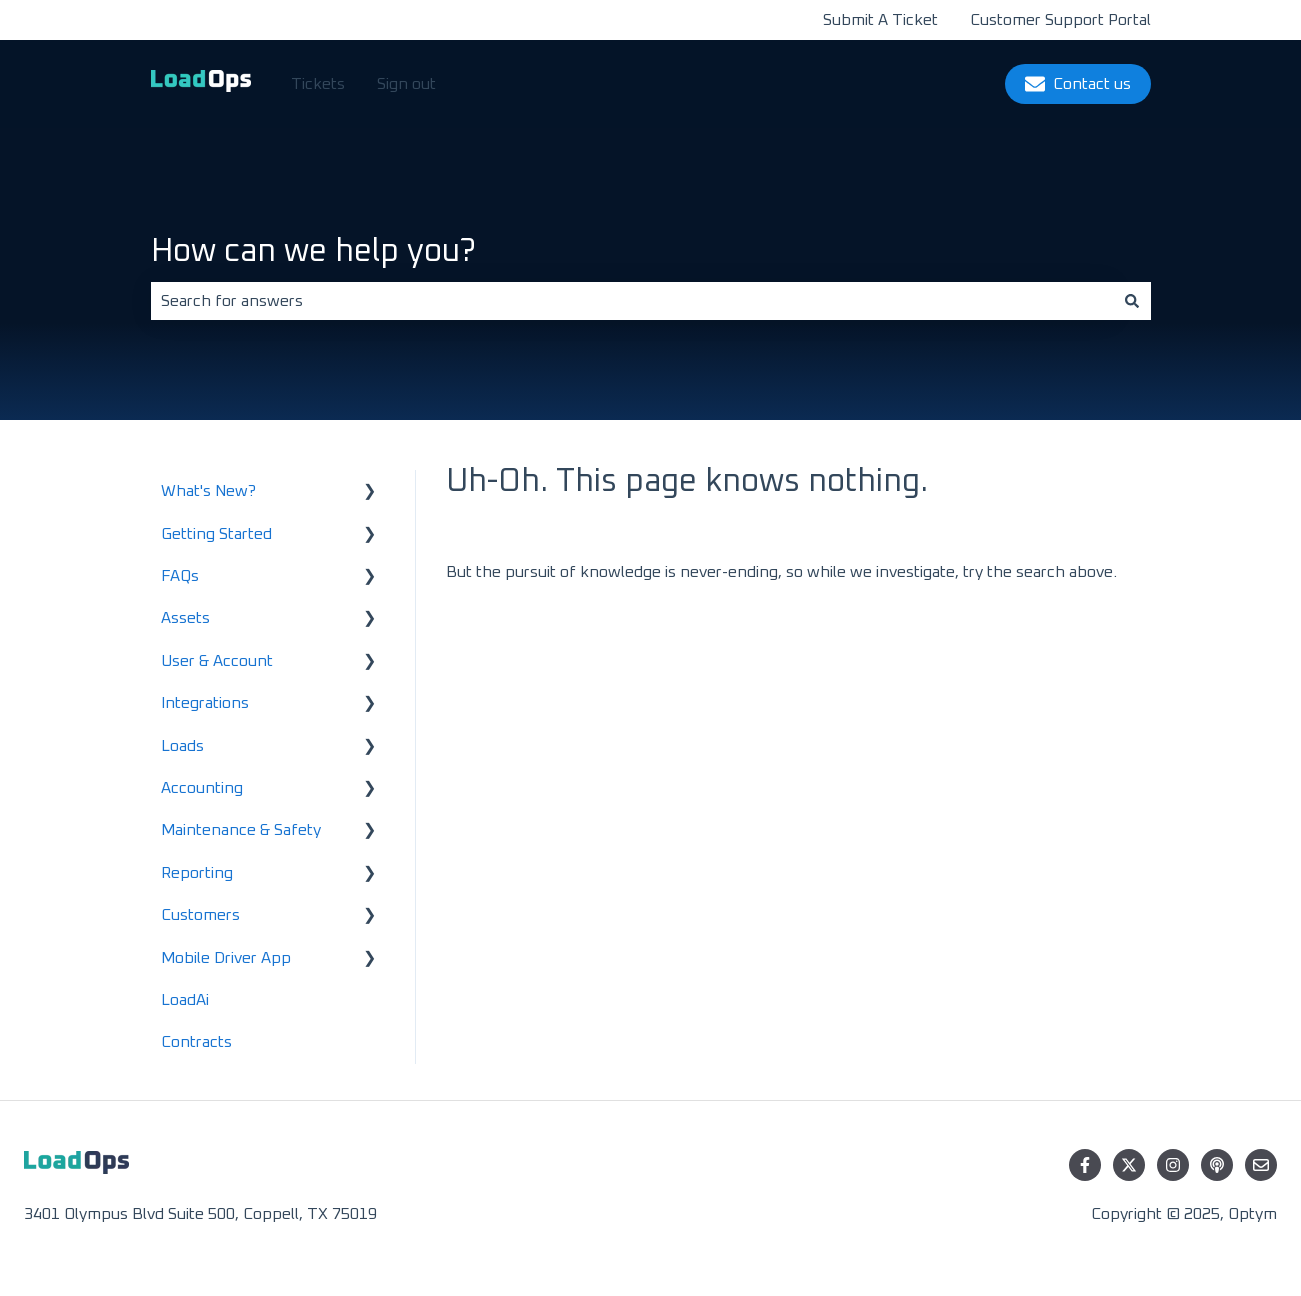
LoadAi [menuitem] (185, 1000)
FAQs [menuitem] (180, 576)
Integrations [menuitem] (205, 703)
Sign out (406, 84)
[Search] (1132, 301)
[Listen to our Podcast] (1217, 1165)
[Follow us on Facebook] (1085, 1165)
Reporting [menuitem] (197, 873)
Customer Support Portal (1060, 20)
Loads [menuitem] (182, 746)
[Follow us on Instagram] (1173, 1165)
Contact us (1078, 84)
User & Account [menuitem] (217, 661)
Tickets (318, 84)
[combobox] (632, 301)
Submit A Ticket (880, 20)
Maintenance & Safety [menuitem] (241, 830)
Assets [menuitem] (185, 618)
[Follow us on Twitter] (1129, 1165)
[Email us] (1261, 1165)
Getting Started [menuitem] (216, 534)
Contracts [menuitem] (196, 1042)
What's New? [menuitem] (208, 491)
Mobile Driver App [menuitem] (226, 958)
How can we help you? (313, 252)
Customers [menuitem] (200, 915)
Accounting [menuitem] (202, 788)
